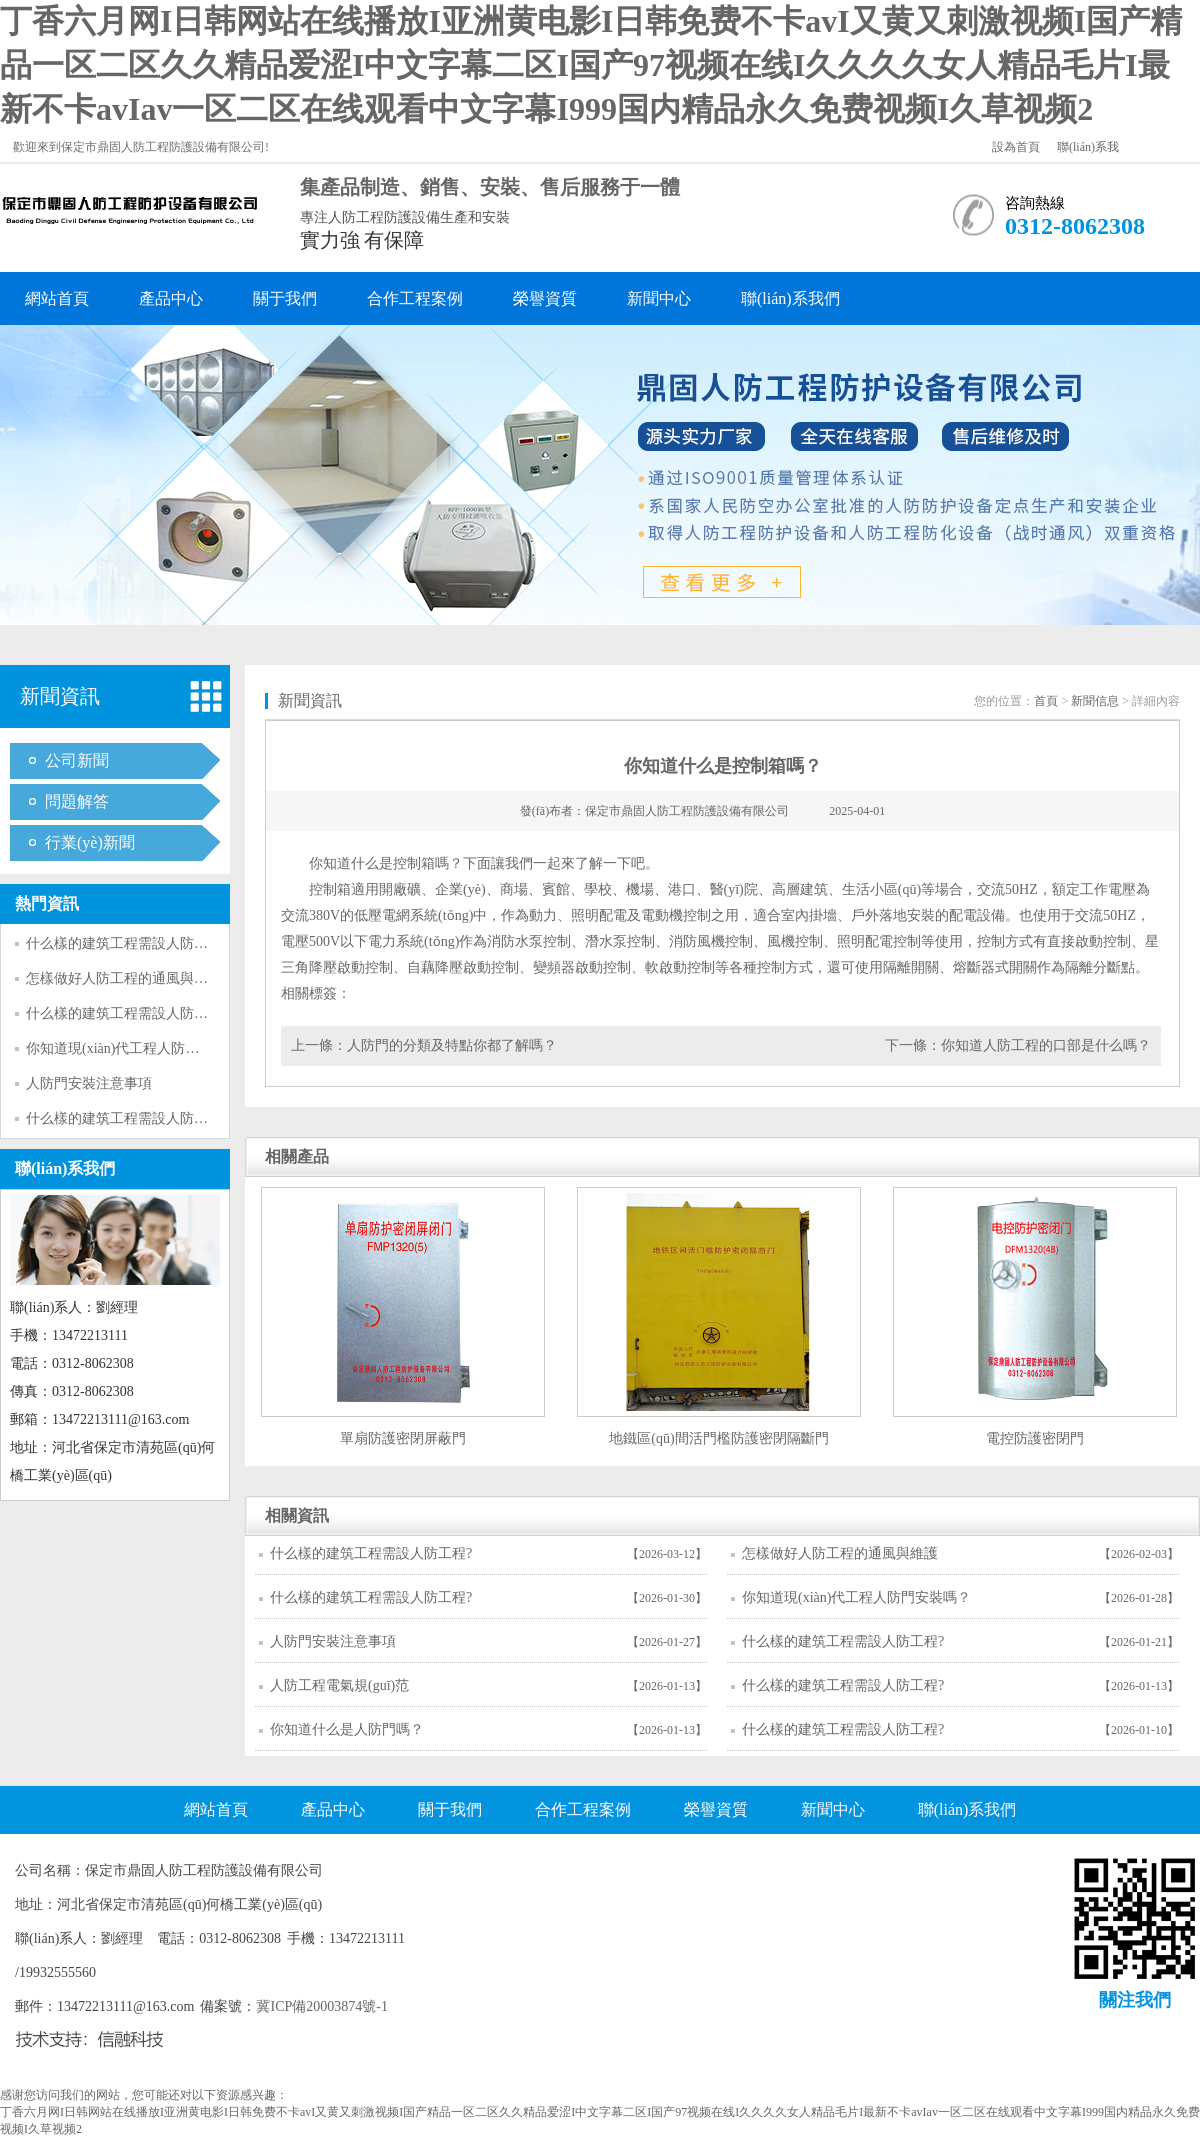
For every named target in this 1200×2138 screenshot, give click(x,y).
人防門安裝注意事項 (89, 1083)
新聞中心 (659, 298)
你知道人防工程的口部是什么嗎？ (1046, 1045)
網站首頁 (57, 298)
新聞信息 (1095, 701)
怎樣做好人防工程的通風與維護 (124, 978)
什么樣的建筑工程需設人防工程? (127, 943)
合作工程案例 (415, 298)
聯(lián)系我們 (790, 298)
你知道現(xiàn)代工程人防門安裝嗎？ (140, 1048)
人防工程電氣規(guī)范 (339, 1685)
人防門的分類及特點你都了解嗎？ (452, 1045)
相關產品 (297, 1156)
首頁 (1046, 701)
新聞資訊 (60, 696)
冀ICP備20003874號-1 (321, 2006)
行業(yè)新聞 (90, 842)
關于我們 (285, 298)
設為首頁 (1016, 147)
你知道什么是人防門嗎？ (347, 1729)
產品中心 (171, 298)
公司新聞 (77, 760)
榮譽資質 (545, 298)
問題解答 (77, 801)
